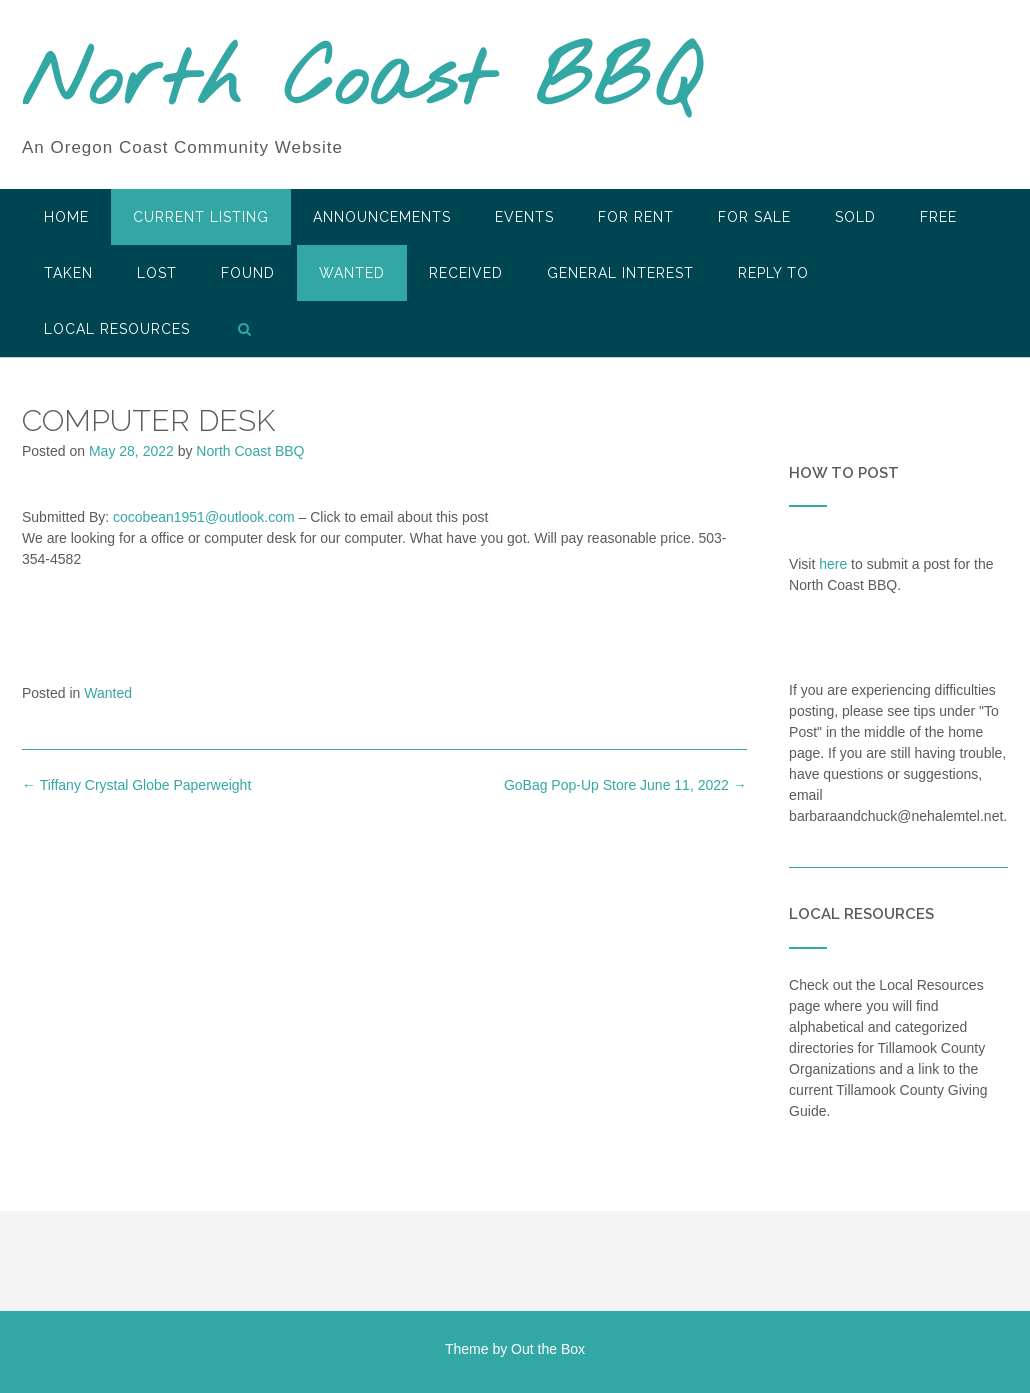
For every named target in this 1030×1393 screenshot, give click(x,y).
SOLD (855, 217)
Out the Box (548, 1349)
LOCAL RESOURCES (117, 329)
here (833, 564)
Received (466, 273)
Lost (157, 273)
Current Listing (201, 217)
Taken (68, 273)
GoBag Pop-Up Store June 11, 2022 (625, 785)
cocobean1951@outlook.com (204, 517)
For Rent (636, 217)
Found (248, 273)
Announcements (382, 217)
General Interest (620, 273)
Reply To (773, 273)
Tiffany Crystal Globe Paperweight (136, 785)
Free (938, 217)
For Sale (754, 217)
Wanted (352, 273)
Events (524, 217)
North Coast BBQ (360, 83)
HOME (66, 217)
